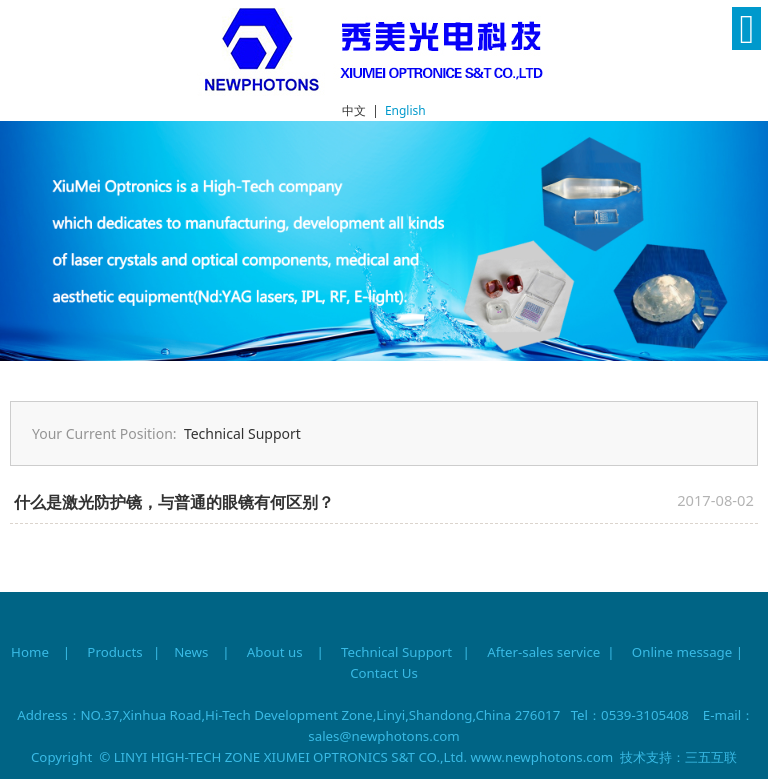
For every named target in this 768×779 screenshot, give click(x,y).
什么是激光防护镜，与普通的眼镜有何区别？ (174, 502)
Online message (682, 652)
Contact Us (384, 673)
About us (275, 652)
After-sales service (543, 652)
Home (30, 652)
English (405, 110)
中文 (354, 110)
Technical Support (242, 433)
